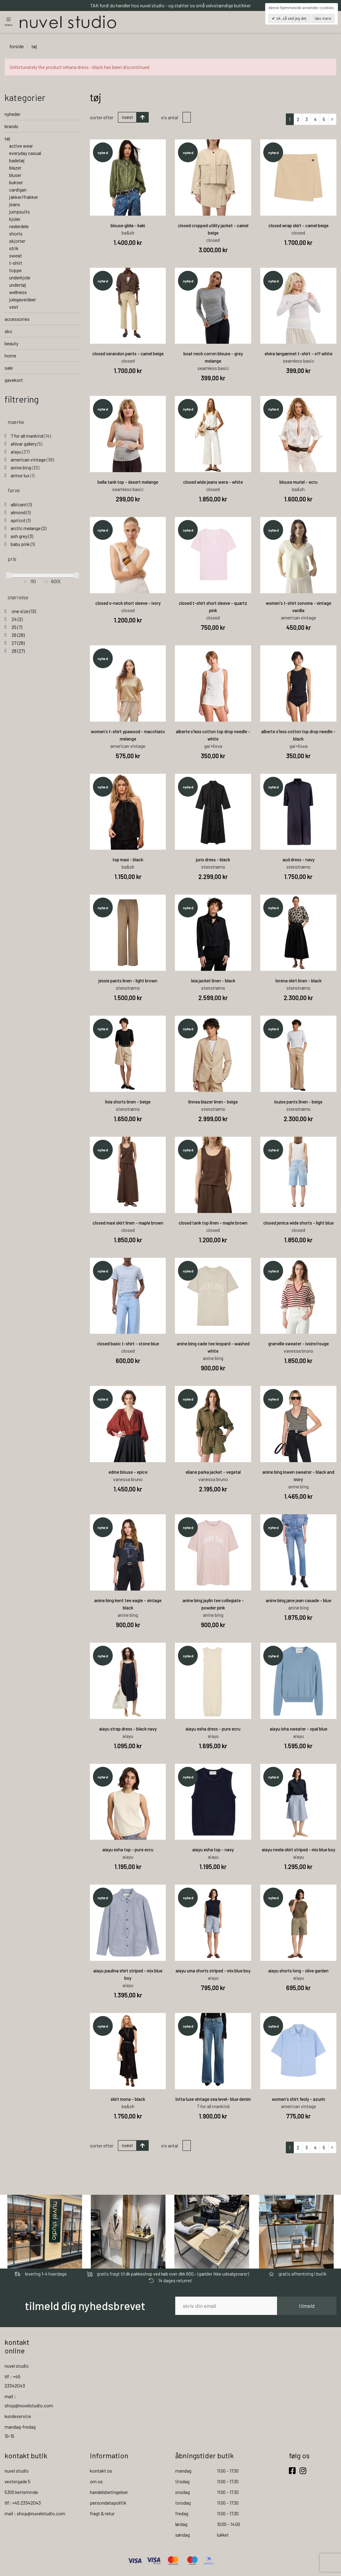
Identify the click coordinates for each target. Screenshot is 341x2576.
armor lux (22, 476)
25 (16, 627)
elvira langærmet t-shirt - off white (298, 354)
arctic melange (28, 529)
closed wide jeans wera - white (213, 482)
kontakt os (101, 2471)
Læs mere (323, 18)
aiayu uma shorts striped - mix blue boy (213, 1971)
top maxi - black (127, 860)
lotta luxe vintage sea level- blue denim (213, 2099)
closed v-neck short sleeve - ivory (128, 603)
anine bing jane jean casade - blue (298, 1601)
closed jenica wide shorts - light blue (298, 1223)
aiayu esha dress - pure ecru (213, 1729)
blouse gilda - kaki (128, 226)
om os (96, 2482)
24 (17, 619)
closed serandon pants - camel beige (128, 354)
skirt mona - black (128, 2099)
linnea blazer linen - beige (213, 1102)
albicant (21, 505)
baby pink (23, 544)
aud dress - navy (298, 860)
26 (18, 635)
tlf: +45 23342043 (23, 2503)
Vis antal (169, 118)
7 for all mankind (31, 436)
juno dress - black (213, 860)
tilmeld (306, 2306)
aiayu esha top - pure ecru (127, 1850)
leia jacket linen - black (213, 981)
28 (18, 651)
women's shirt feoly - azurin (298, 2099)
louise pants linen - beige (298, 1102)
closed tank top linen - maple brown (213, 1223)
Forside (16, 47)
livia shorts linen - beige (128, 1102)
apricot (20, 521)
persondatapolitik (108, 2503)
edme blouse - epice (127, 1472)
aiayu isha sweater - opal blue (298, 1729)
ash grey (22, 537)
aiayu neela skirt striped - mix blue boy (298, 1850)
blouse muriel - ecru (298, 482)
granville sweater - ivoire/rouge (298, 1344)
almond (20, 513)
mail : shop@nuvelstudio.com (35, 2514)
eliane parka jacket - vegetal (213, 1472)
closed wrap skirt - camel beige (298, 226)
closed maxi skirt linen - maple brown (128, 1223)
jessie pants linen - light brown (127, 981)
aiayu (20, 452)
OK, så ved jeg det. (291, 18)
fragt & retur (102, 2514)
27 (18, 643)
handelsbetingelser (109, 2492)
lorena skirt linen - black (298, 981)
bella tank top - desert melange (128, 482)
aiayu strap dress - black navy (128, 1729)
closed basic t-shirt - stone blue (128, 1344)
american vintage (32, 460)
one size (23, 612)
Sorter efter (101, 118)
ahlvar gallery (26, 444)
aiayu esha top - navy (213, 1850)
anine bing (25, 468)
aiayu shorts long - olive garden (298, 1971)
